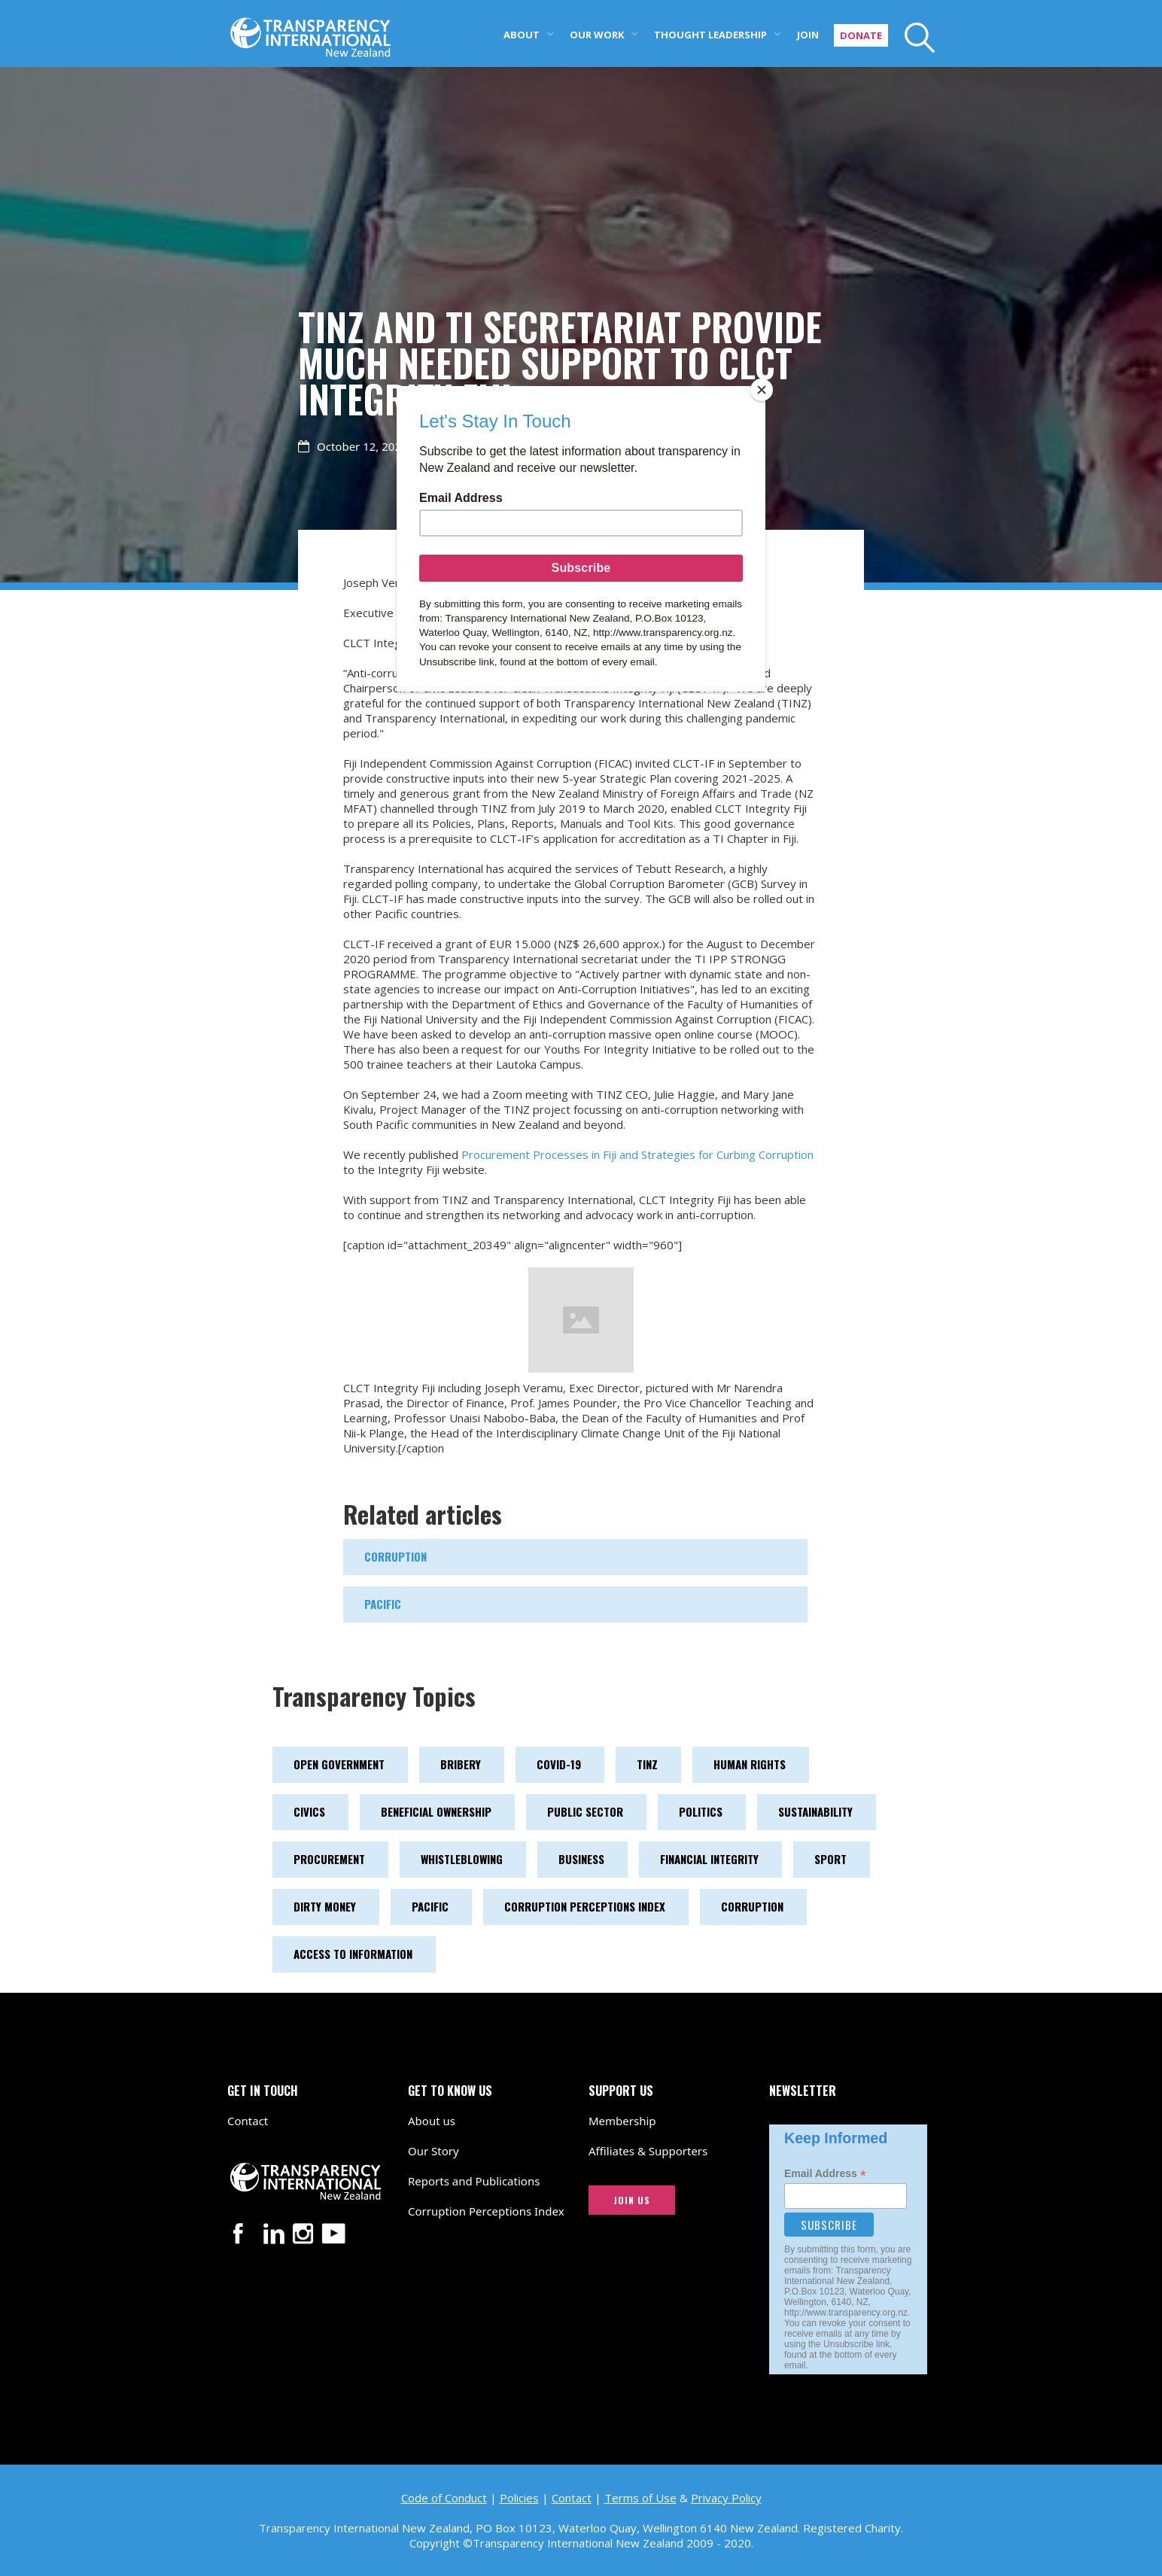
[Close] (761, 390)
